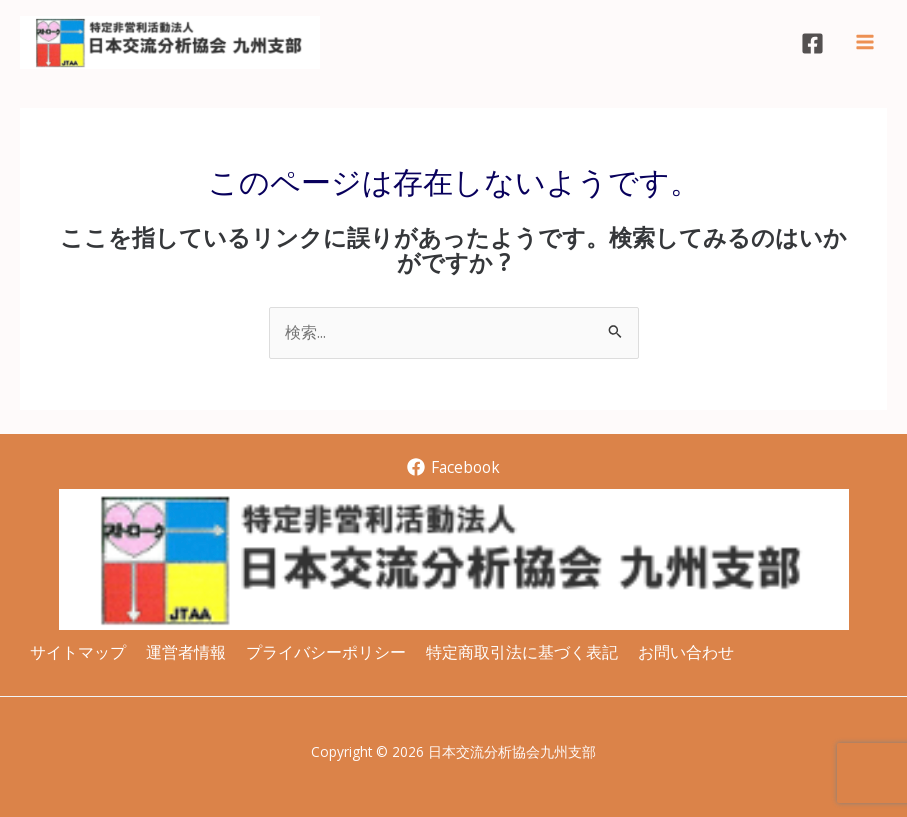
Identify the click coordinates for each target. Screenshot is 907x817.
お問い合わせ (686, 652)
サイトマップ (78, 652)
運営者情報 (186, 652)
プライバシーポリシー (326, 652)
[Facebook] (812, 43)
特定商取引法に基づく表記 (522, 652)
